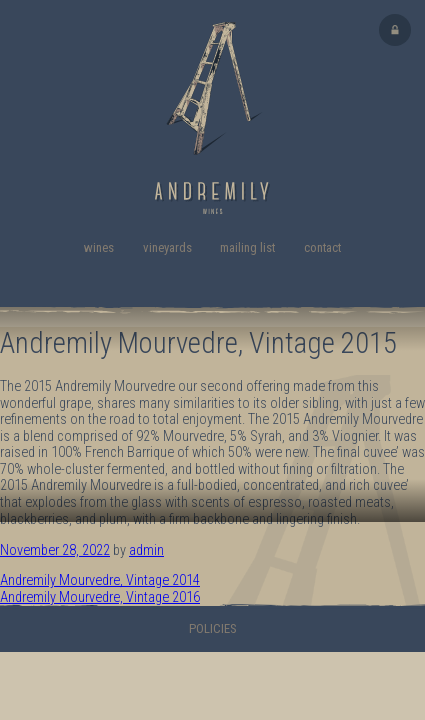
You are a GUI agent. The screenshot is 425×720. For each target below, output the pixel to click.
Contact (322, 247)
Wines (99, 247)
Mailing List (247, 247)
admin (146, 550)
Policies (213, 628)
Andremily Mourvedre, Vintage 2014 (100, 580)
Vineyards (167, 247)
